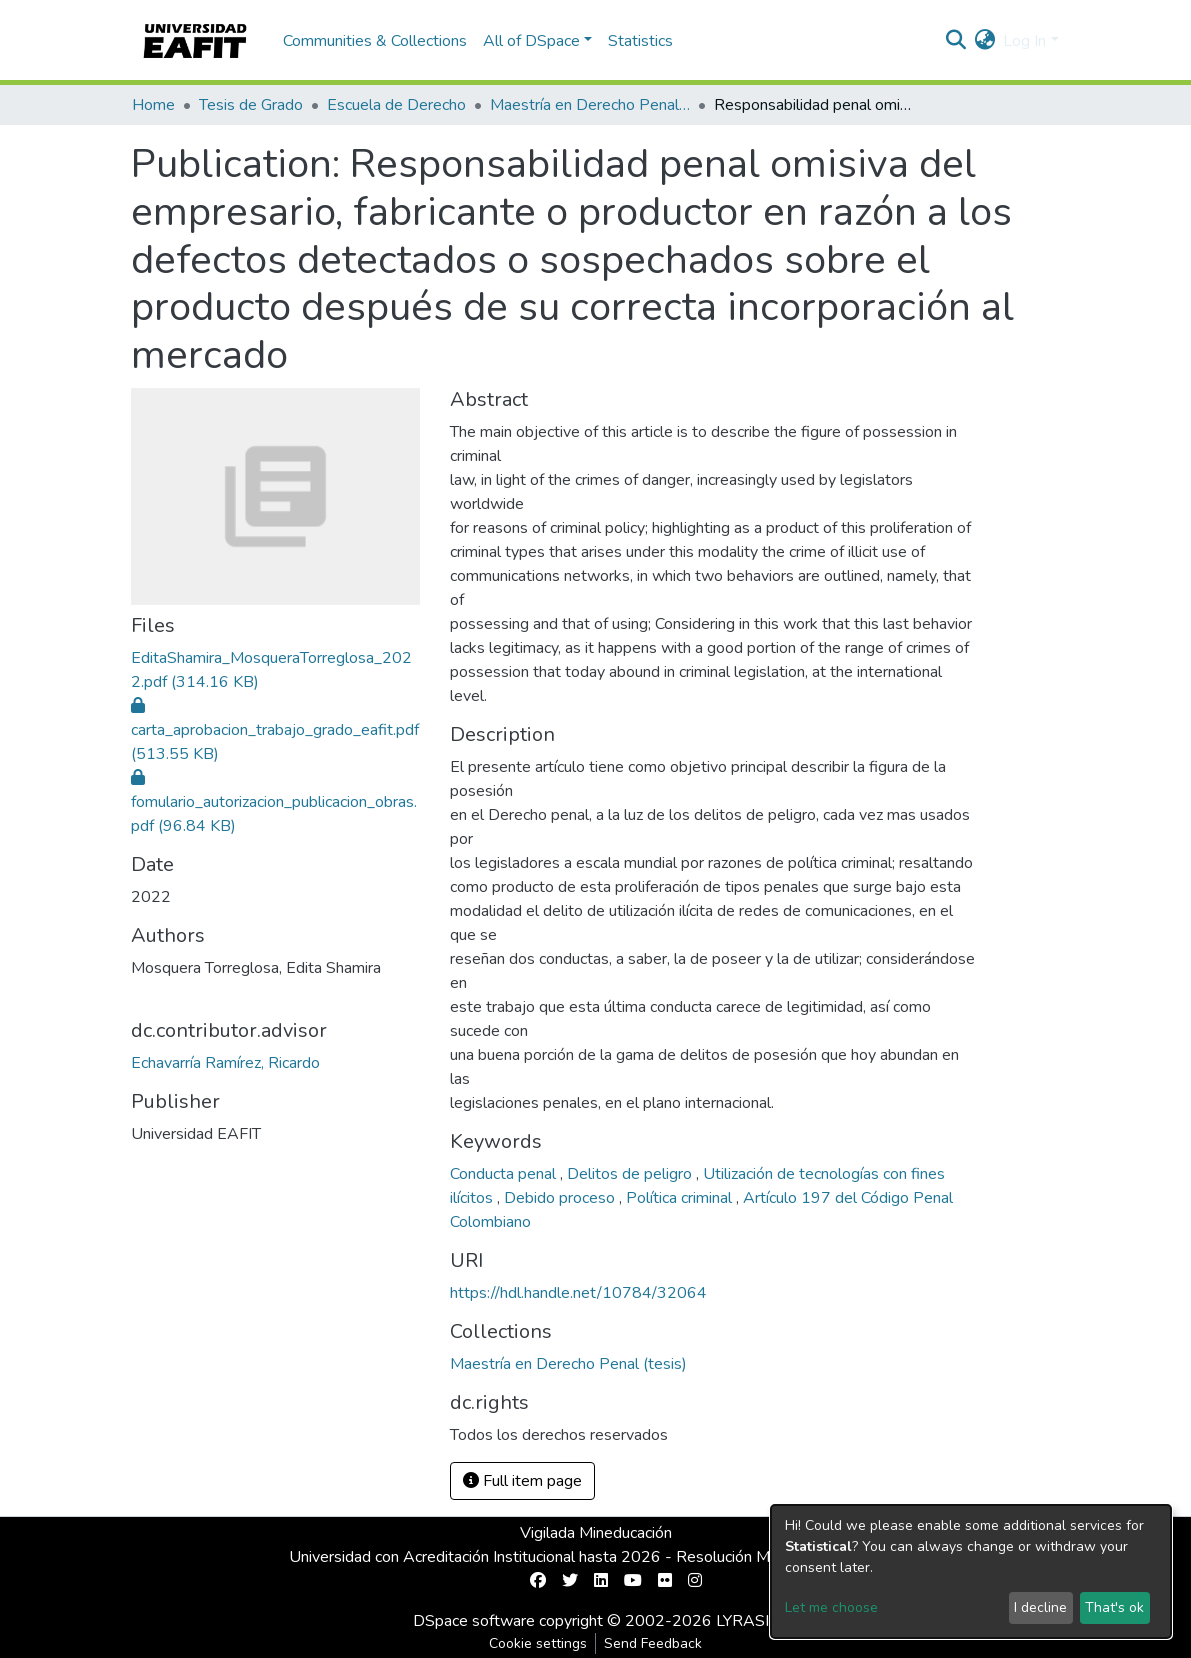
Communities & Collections (375, 41)
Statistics (640, 41)
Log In (1024, 41)
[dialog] (971, 1571)
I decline (1040, 1607)
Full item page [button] (522, 1481)
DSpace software (474, 1621)
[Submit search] (955, 41)
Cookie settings (538, 1643)
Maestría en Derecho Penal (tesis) (590, 105)
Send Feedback (653, 1643)
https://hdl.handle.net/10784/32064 (578, 1293)
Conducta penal (505, 1174)
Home (153, 105)
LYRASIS (747, 1621)
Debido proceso (561, 1198)
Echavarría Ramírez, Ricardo (225, 1063)
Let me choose (831, 1607)
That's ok (1114, 1607)
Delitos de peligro (631, 1174)
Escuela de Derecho (396, 105)
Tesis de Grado (251, 105)
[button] (984, 41)
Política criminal (681, 1198)
